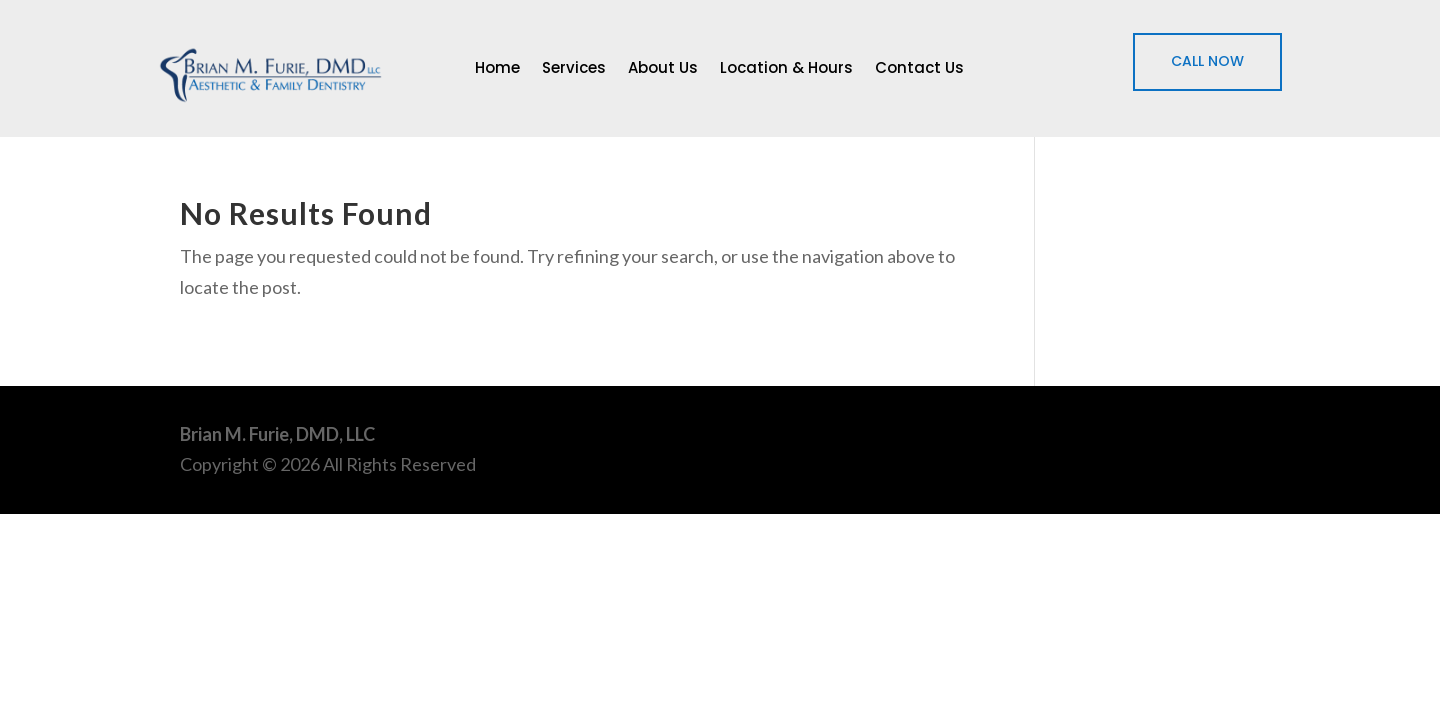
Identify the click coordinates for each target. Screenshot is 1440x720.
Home (497, 69)
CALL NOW (1207, 61)
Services (574, 69)
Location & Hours (786, 69)
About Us (663, 69)
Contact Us (919, 69)
